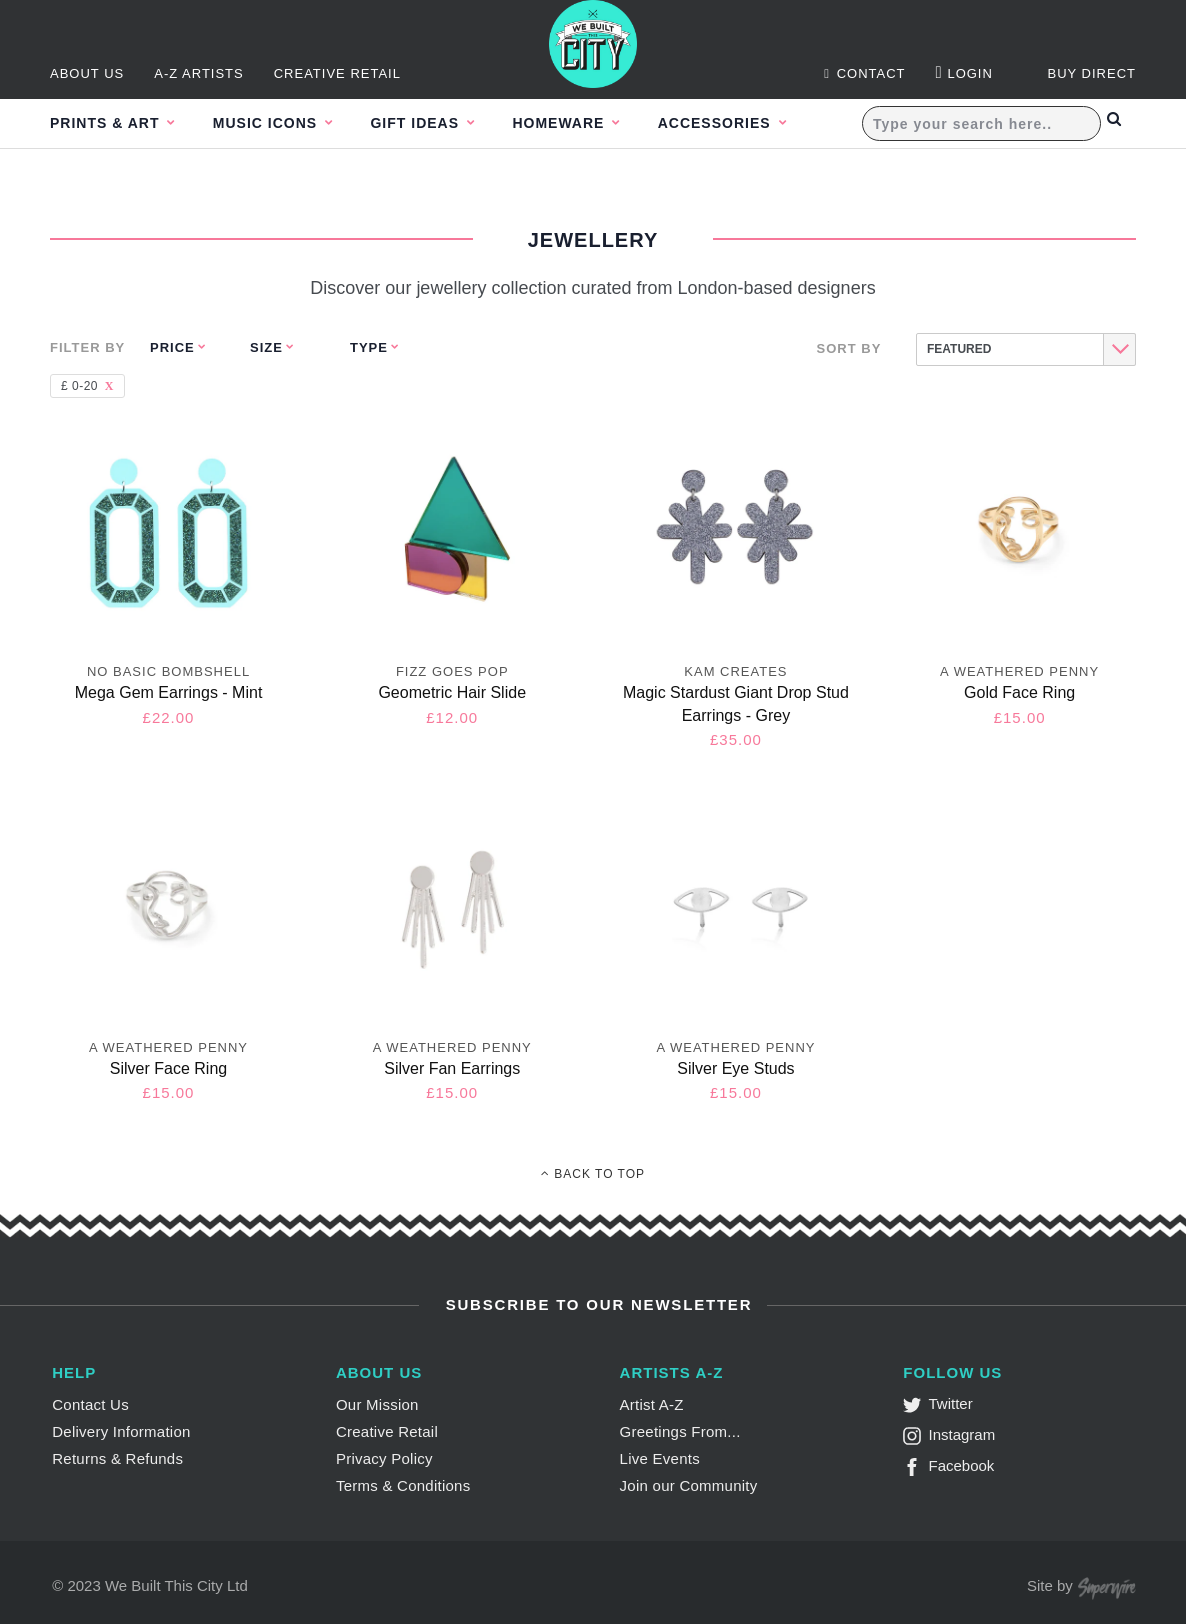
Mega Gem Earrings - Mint (169, 692)
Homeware (593, 124)
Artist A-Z (652, 1404)
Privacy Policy (384, 1458)
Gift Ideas (438, 124)
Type (369, 347)
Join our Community (689, 1485)
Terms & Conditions (403, 1485)
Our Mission (377, 1404)
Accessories (760, 124)
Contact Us (90, 1404)
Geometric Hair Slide (452, 692)
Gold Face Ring (1019, 692)
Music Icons (278, 124)
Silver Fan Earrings (452, 1068)
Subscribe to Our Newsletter (596, 1304)
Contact (864, 74)
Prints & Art (107, 124)
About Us (87, 74)
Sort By (849, 348)
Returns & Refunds (117, 1458)
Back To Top (593, 1174)
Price (172, 347)
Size (266, 347)
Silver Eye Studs (735, 1068)
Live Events (660, 1458)
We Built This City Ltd (176, 1585)
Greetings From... (680, 1431)
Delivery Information (121, 1431)
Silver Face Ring (168, 1068)
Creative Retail (337, 74)
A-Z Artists (199, 74)
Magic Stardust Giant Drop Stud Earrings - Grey (736, 703)
